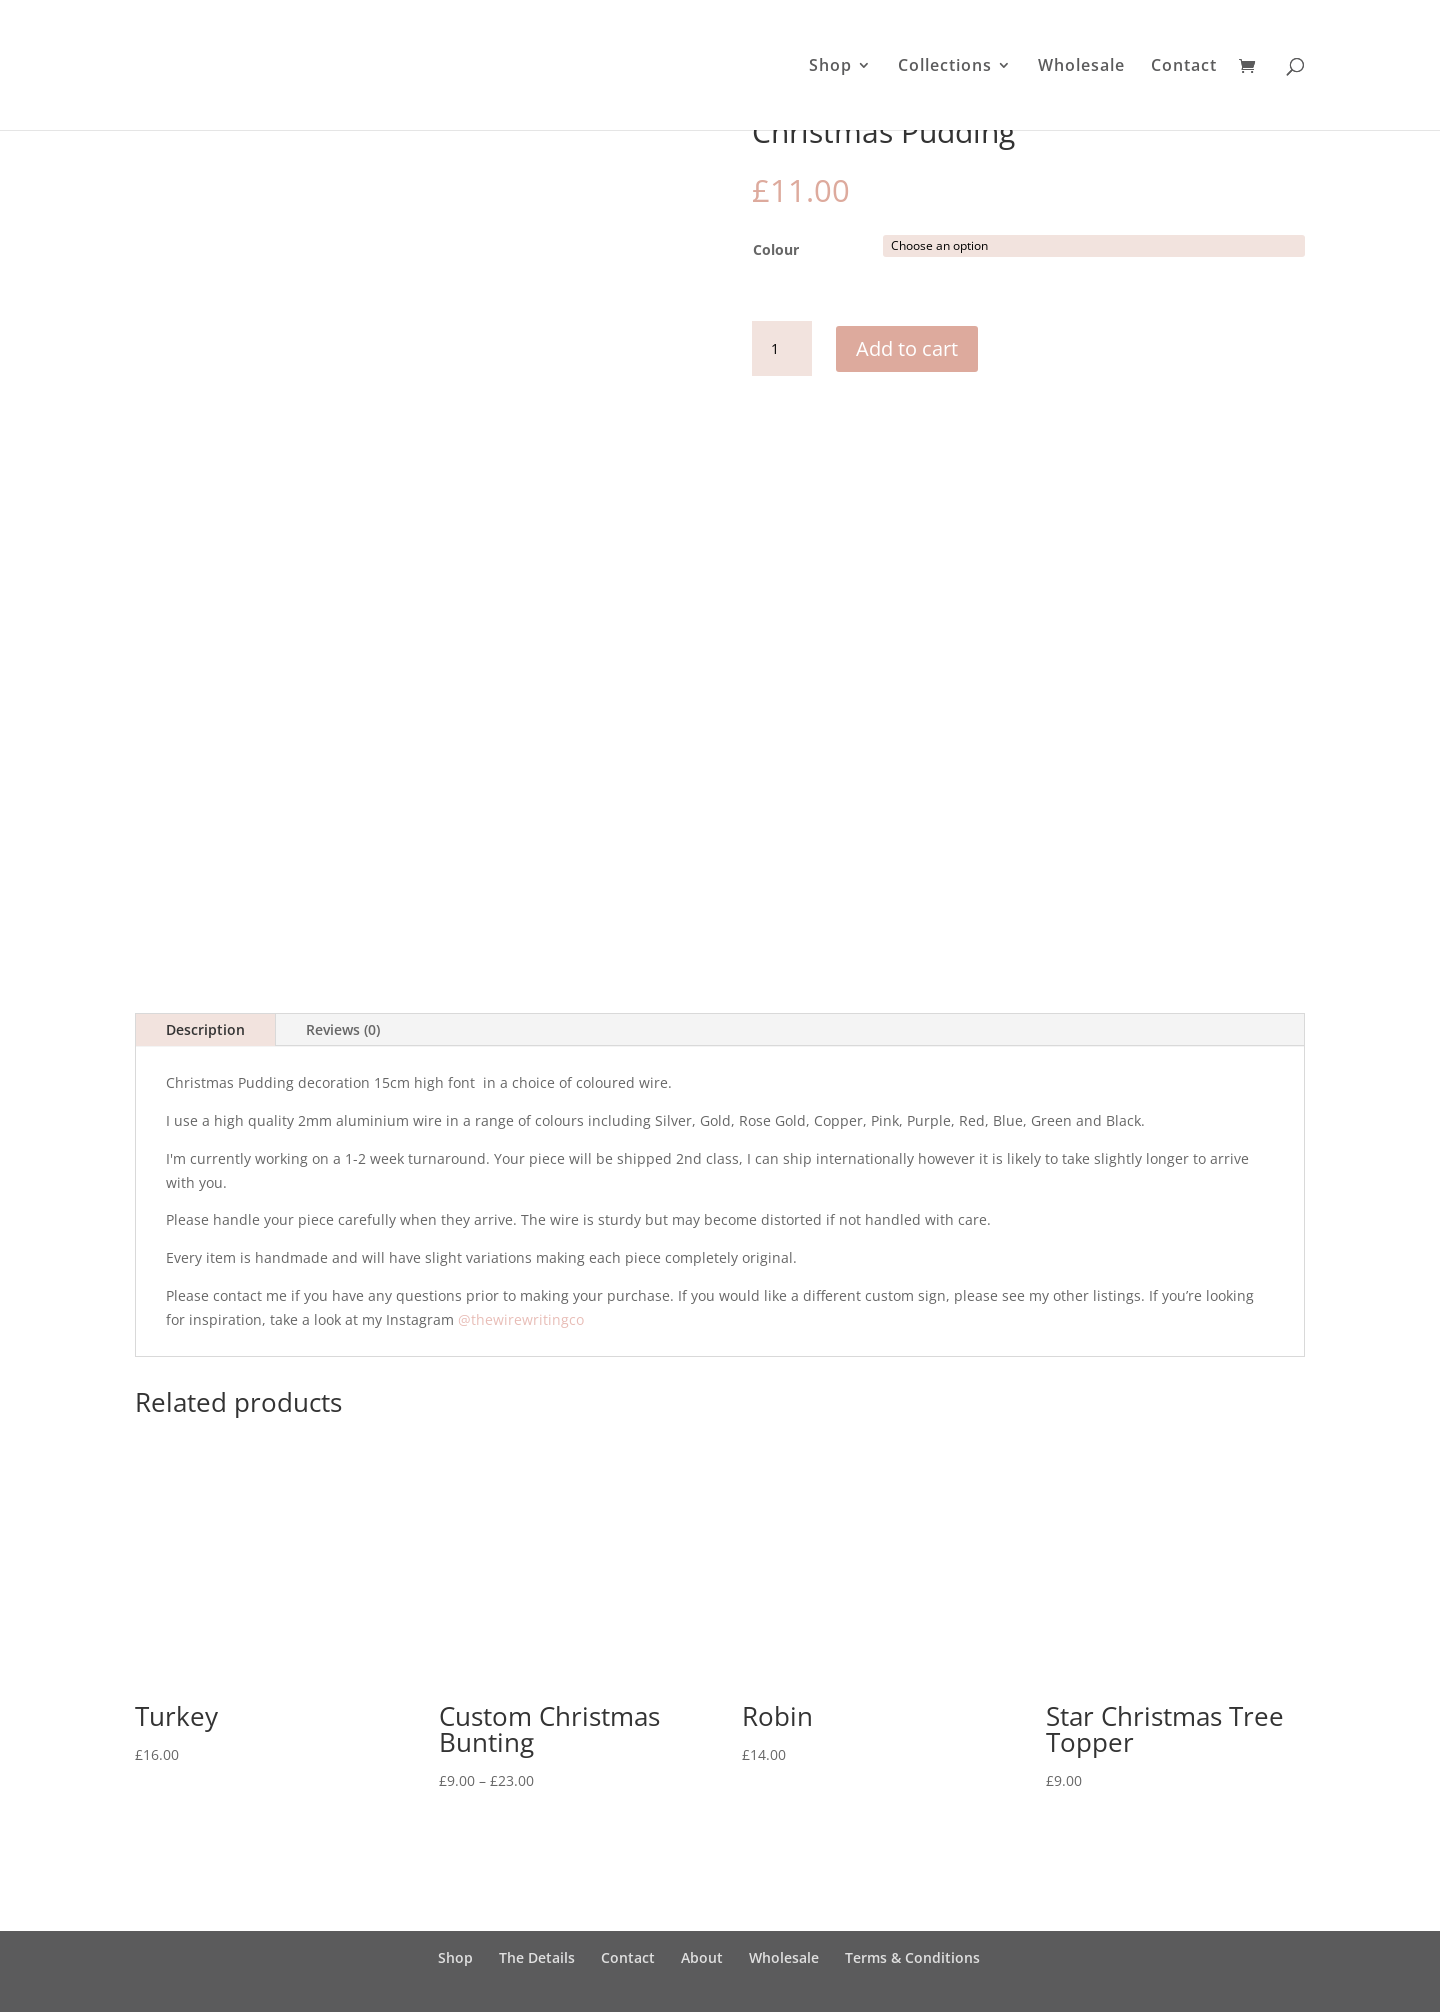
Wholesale (1081, 67)
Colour (776, 249)
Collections (945, 67)
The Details (537, 1964)
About (702, 1964)
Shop (830, 67)
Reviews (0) (343, 1037)
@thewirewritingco (521, 1326)
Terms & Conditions (912, 1964)
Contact (1184, 67)
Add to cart (907, 348)
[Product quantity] (782, 349)
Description (205, 1037)
